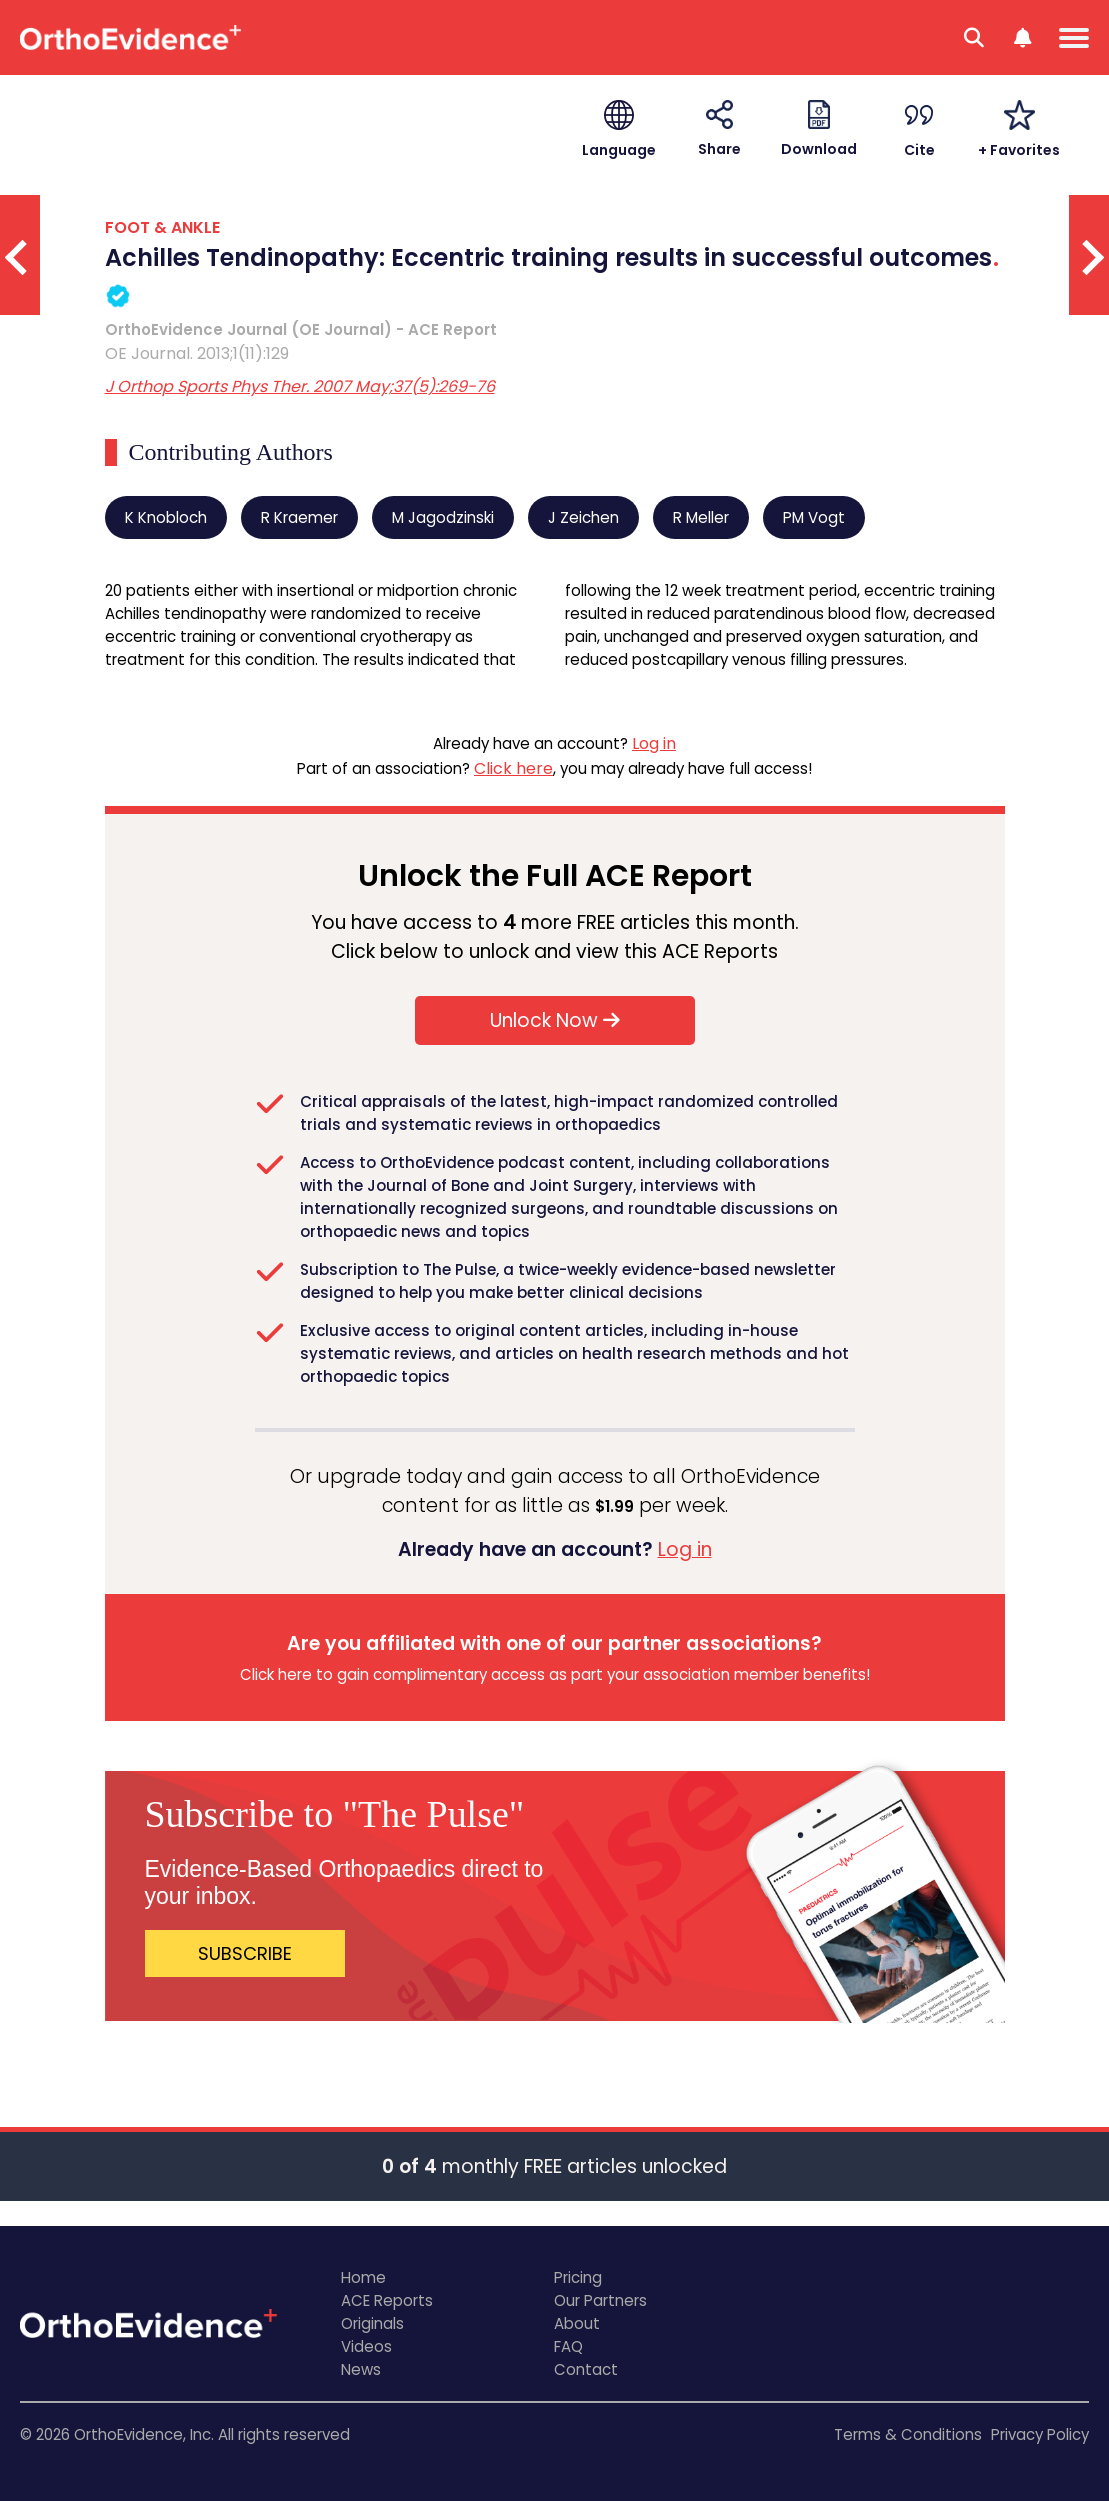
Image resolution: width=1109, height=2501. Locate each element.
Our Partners (600, 2300)
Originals (372, 2323)
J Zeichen (583, 517)
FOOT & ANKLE (162, 227)
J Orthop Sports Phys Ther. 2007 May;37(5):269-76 (300, 386)
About (577, 2323)
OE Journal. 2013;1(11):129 (197, 353)
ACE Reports (387, 2300)
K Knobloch (166, 517)
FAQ (568, 2346)
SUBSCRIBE (245, 1953)
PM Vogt (814, 517)
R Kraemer (299, 517)
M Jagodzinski (443, 517)
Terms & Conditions (908, 2434)
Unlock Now (555, 1020)
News (361, 2369)
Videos (366, 2346)
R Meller (701, 517)
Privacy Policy (1040, 2434)
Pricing (578, 2277)
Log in (654, 743)
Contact (586, 2369)
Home (363, 2277)
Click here (513, 768)
